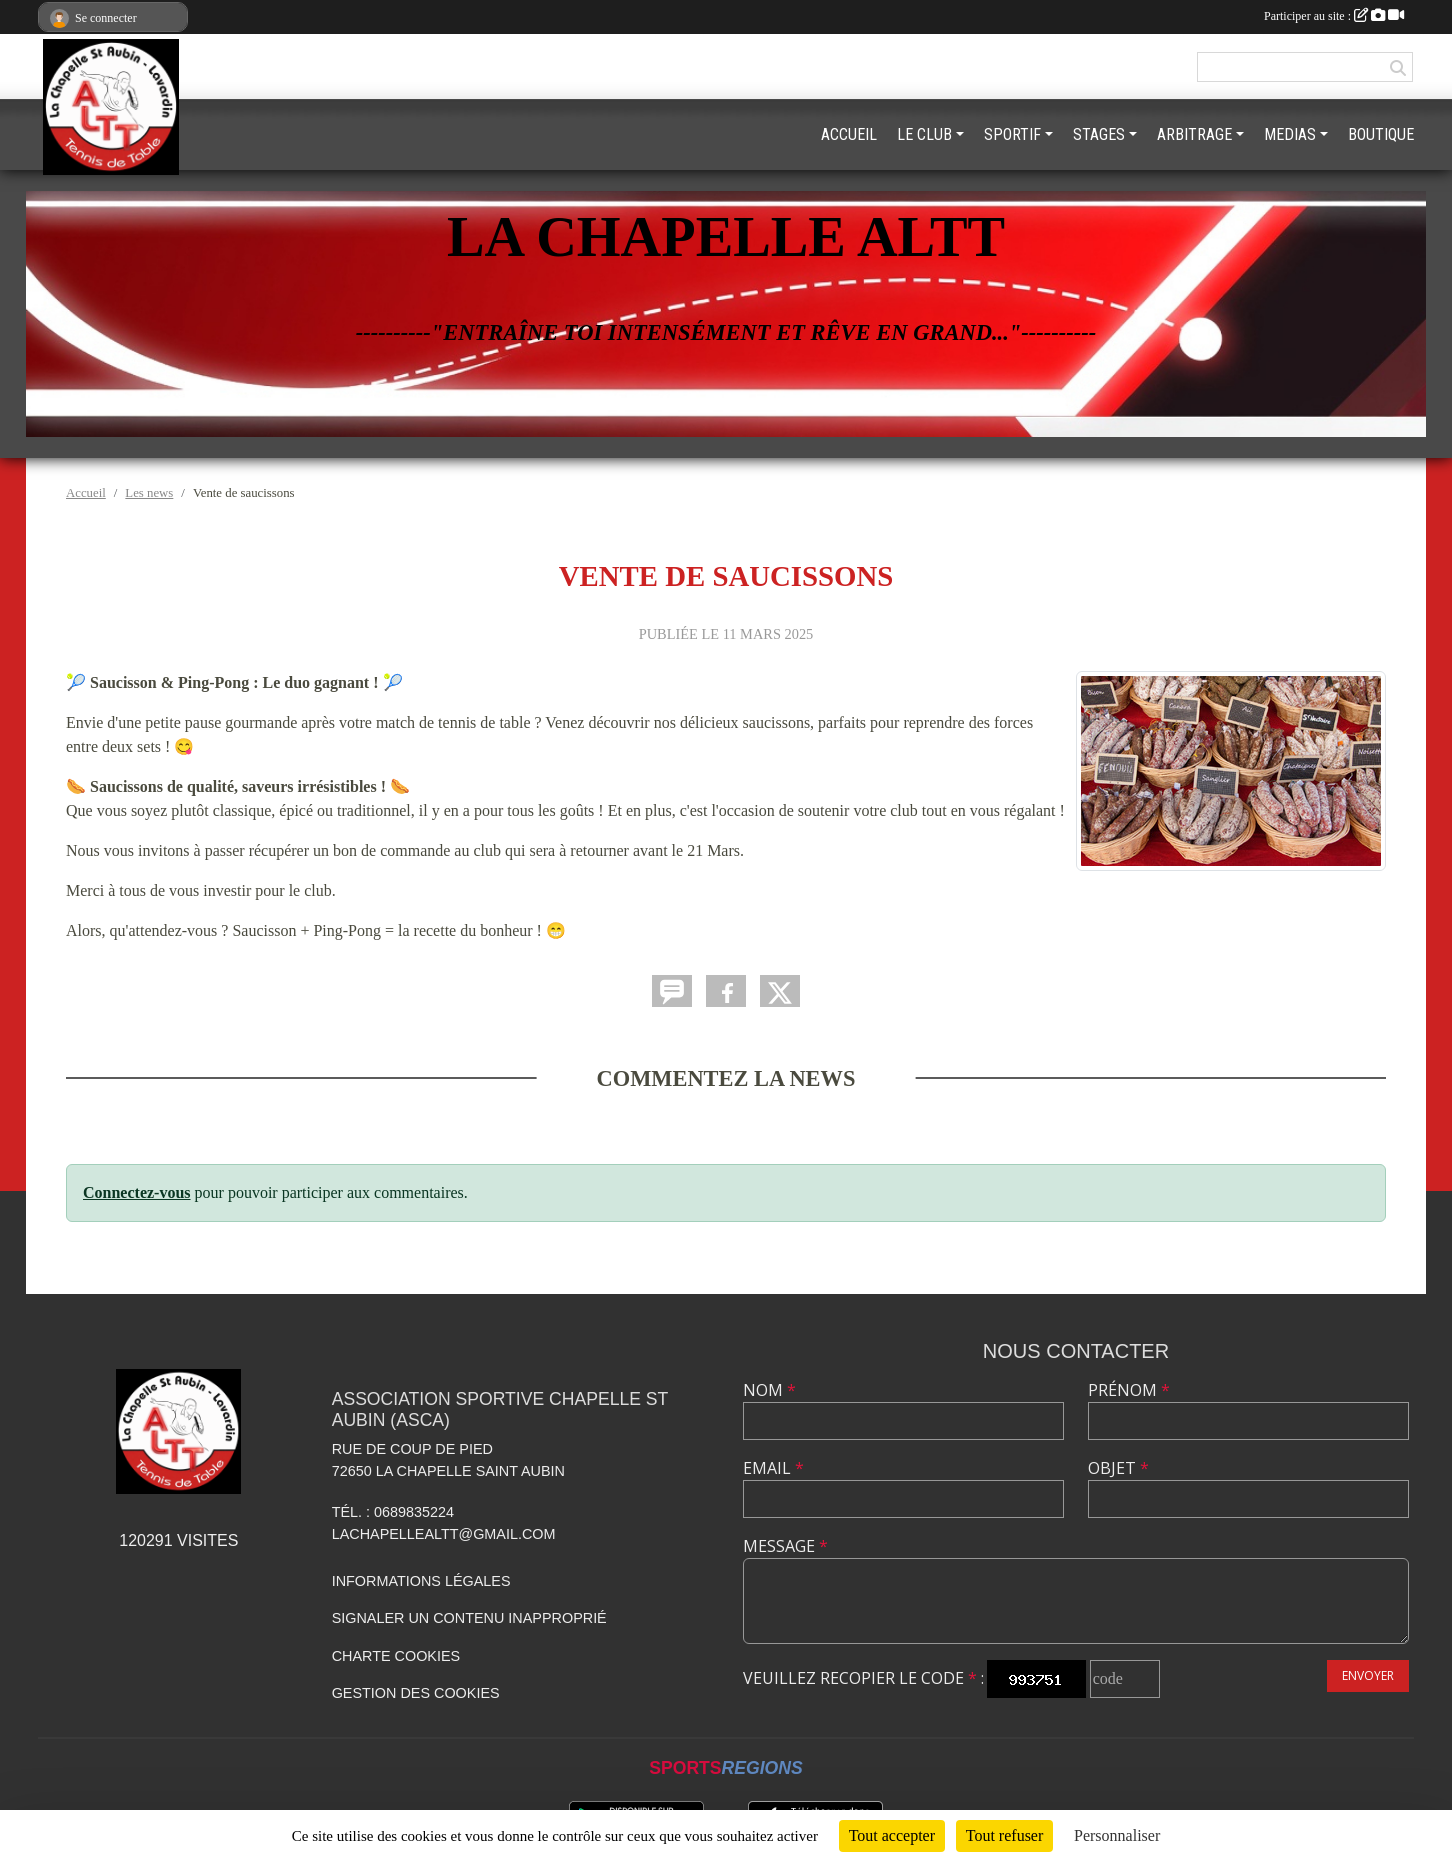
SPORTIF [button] (1012, 134)
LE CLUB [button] (924, 134)
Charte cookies (396, 1656)
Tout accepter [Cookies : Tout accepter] (892, 1835)
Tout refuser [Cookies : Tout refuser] (1005, 1835)
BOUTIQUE (1381, 134)
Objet (1118, 1468)
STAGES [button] (1099, 134)
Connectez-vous (137, 1192)
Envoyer (1368, 1675)
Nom (769, 1390)
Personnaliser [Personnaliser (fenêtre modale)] (1117, 1835)
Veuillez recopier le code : (863, 1678)
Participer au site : (1334, 16)
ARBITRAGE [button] (1194, 134)
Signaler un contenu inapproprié (469, 1618)
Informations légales (421, 1581)
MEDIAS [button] (1290, 134)
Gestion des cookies (416, 1693)
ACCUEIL (849, 134)
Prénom (1129, 1390)
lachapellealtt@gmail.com (444, 1534)
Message (785, 1546)
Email (773, 1468)
